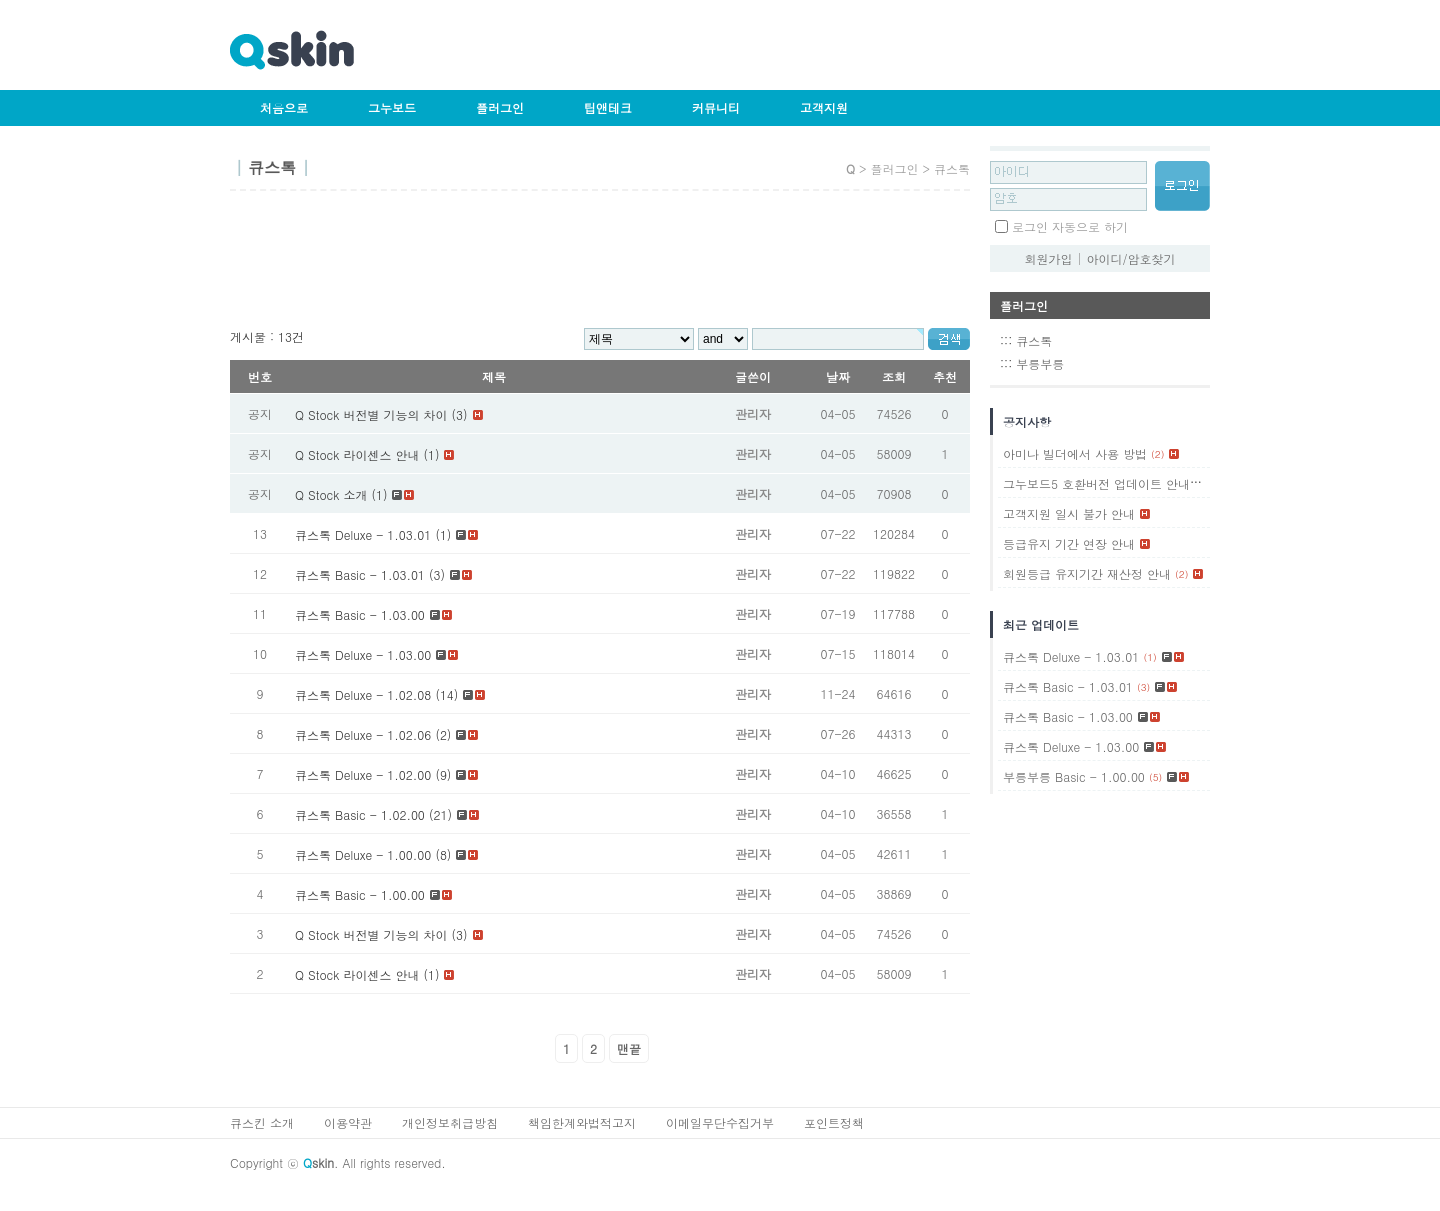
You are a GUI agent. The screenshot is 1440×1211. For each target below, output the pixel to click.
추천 (945, 376)
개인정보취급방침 (450, 1122)
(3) (1143, 687)
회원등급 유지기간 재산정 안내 (1087, 573)
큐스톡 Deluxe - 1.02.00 (363, 774)
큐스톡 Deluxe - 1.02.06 (363, 734)
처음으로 (284, 107)
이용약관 (348, 1122)
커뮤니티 (716, 107)
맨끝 (629, 1048)
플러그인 (500, 107)
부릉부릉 (1040, 363)
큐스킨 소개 (262, 1122)
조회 (894, 376)
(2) (1157, 454)
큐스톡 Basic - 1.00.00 (360, 894)
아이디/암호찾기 (1131, 258)
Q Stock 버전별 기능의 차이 (371, 934)
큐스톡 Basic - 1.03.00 (360, 614)
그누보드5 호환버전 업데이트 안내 (1096, 483)
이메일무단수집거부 (720, 1122)
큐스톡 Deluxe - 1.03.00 (363, 654)
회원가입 (1048, 258)
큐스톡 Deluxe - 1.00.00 (363, 854)
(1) (1200, 484)
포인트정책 (834, 1122)
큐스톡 (1034, 340)
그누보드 (392, 107)
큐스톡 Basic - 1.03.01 (360, 574)
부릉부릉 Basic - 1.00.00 (1074, 776)
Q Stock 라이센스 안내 (357, 974)
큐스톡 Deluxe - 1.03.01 (363, 534)
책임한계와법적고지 (582, 1122)
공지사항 (1027, 421)
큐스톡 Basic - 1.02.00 (360, 814)
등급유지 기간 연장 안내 (1069, 543)
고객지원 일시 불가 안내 (1069, 513)
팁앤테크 (608, 107)
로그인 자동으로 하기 (1070, 226)
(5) (1155, 777)
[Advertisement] (594, 266)
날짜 (838, 376)
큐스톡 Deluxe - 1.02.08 (363, 694)
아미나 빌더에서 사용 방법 (1075, 453)
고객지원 (824, 107)
